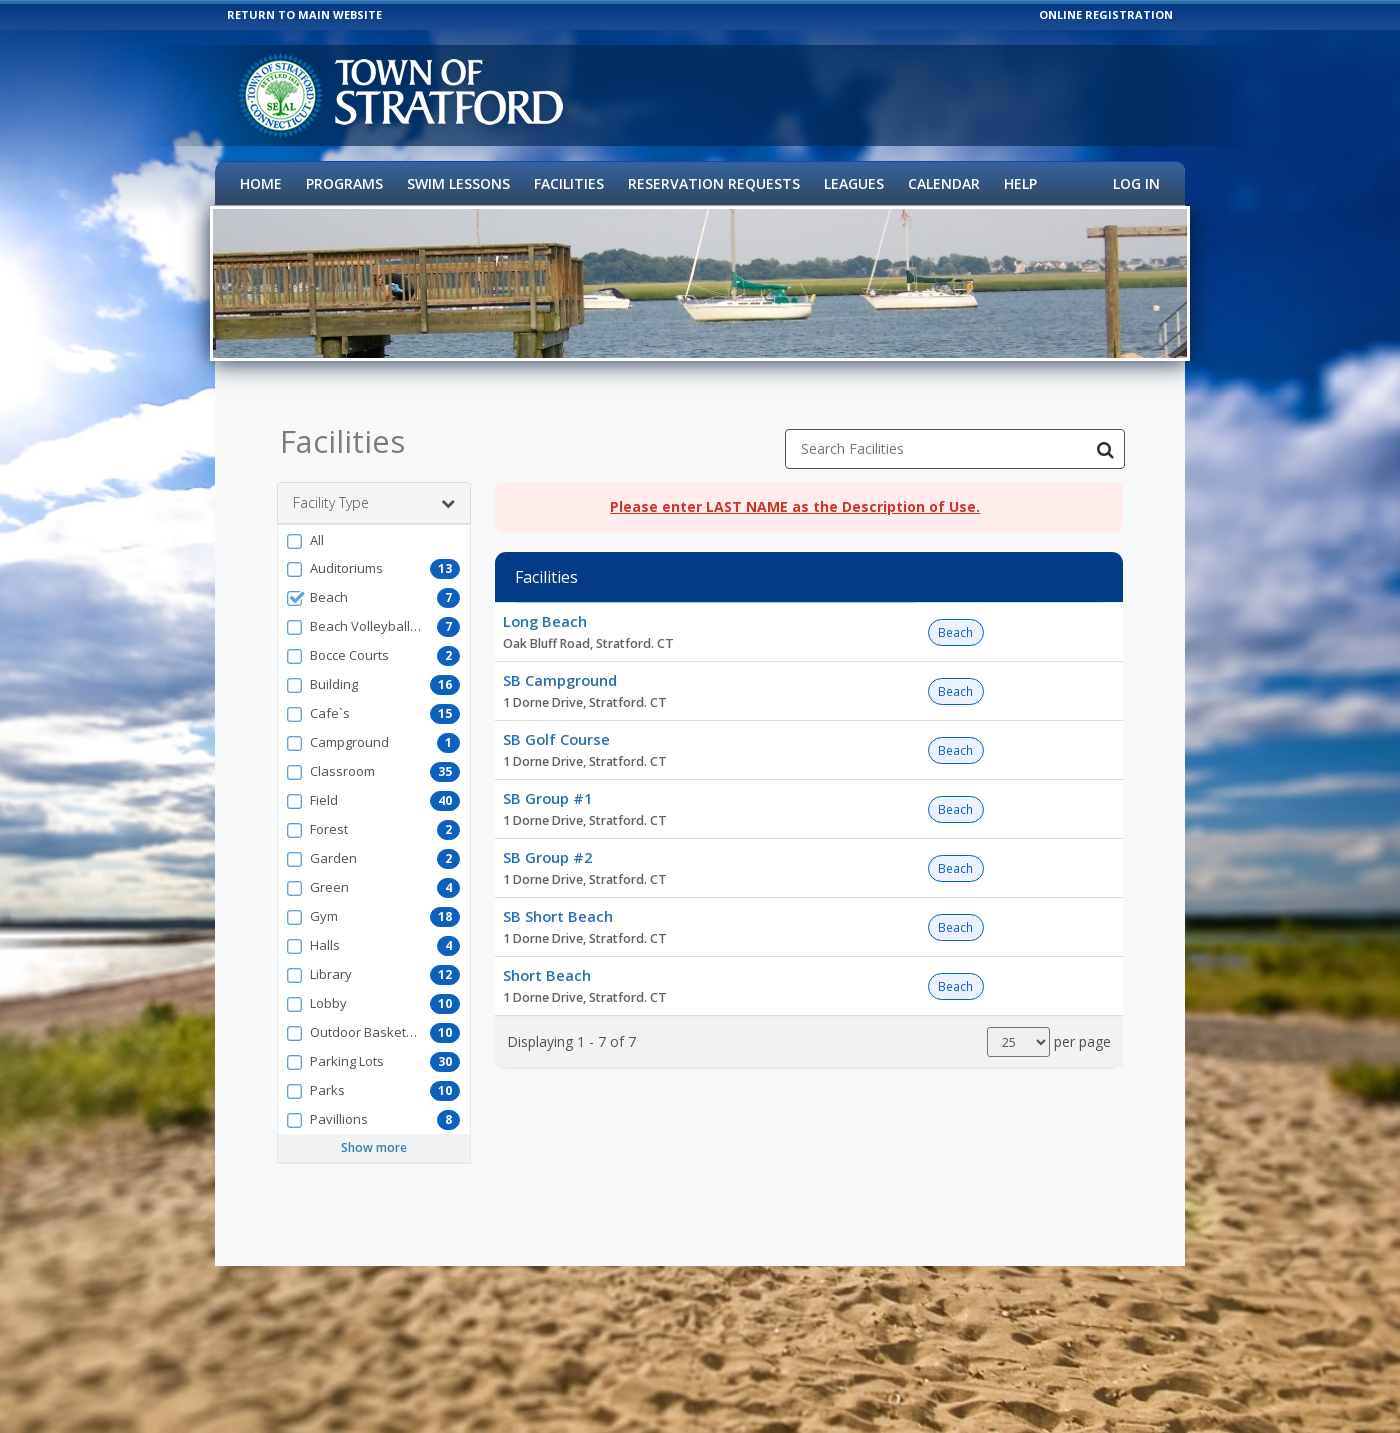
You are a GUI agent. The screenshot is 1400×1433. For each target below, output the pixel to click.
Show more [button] (374, 1132)
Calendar (944, 183)
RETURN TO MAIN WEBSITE (304, 14)
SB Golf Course (556, 724)
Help (1020, 183)
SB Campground (560, 665)
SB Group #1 (547, 783)
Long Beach (545, 606)
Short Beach (547, 960)
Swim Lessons (458, 183)
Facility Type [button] (374, 488)
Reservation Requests (714, 183)
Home (261, 183)
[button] (374, 525)
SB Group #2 (547, 842)
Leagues (854, 183)
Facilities (569, 183)
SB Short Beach (558, 901)
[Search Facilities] (1105, 434)
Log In (1136, 183)
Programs (344, 183)
